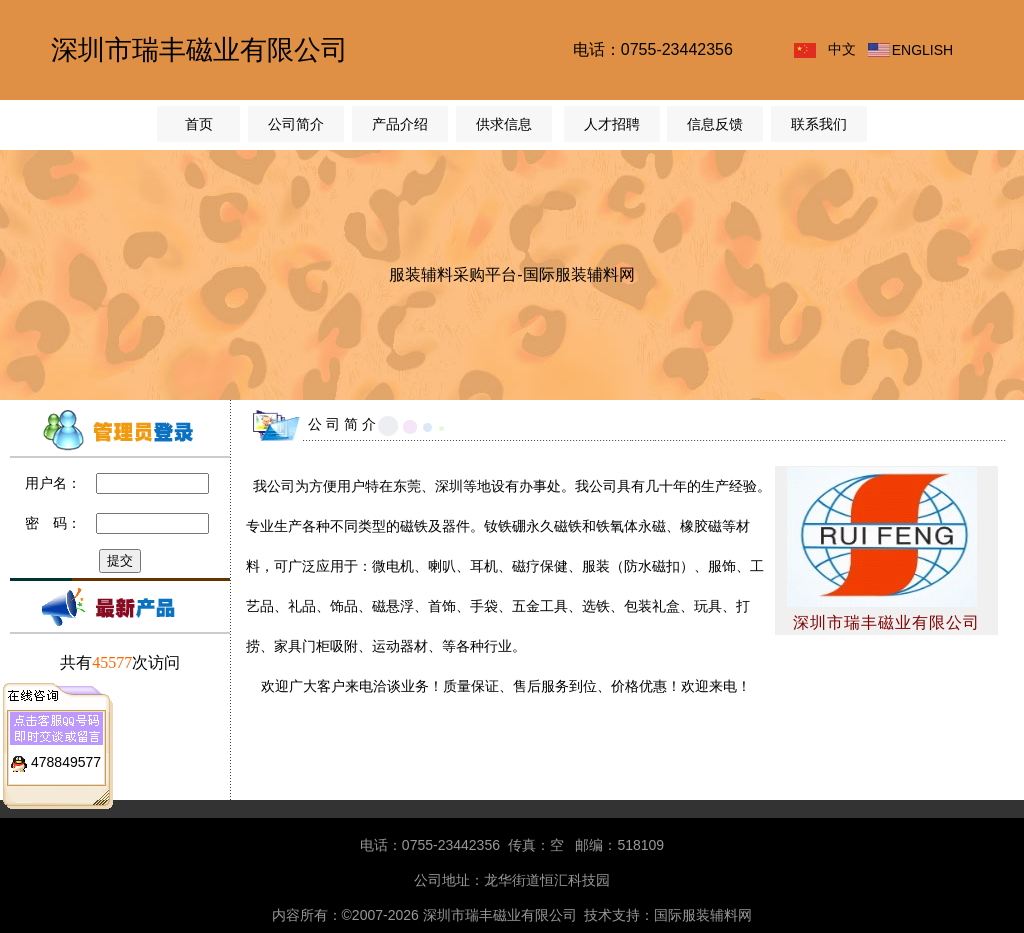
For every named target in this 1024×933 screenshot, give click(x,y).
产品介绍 (400, 124)
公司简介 (296, 124)
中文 (842, 49)
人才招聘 (612, 124)
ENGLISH (922, 50)
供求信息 (504, 124)
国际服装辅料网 (703, 915)
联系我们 (819, 124)
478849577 (66, 759)
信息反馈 (715, 124)
